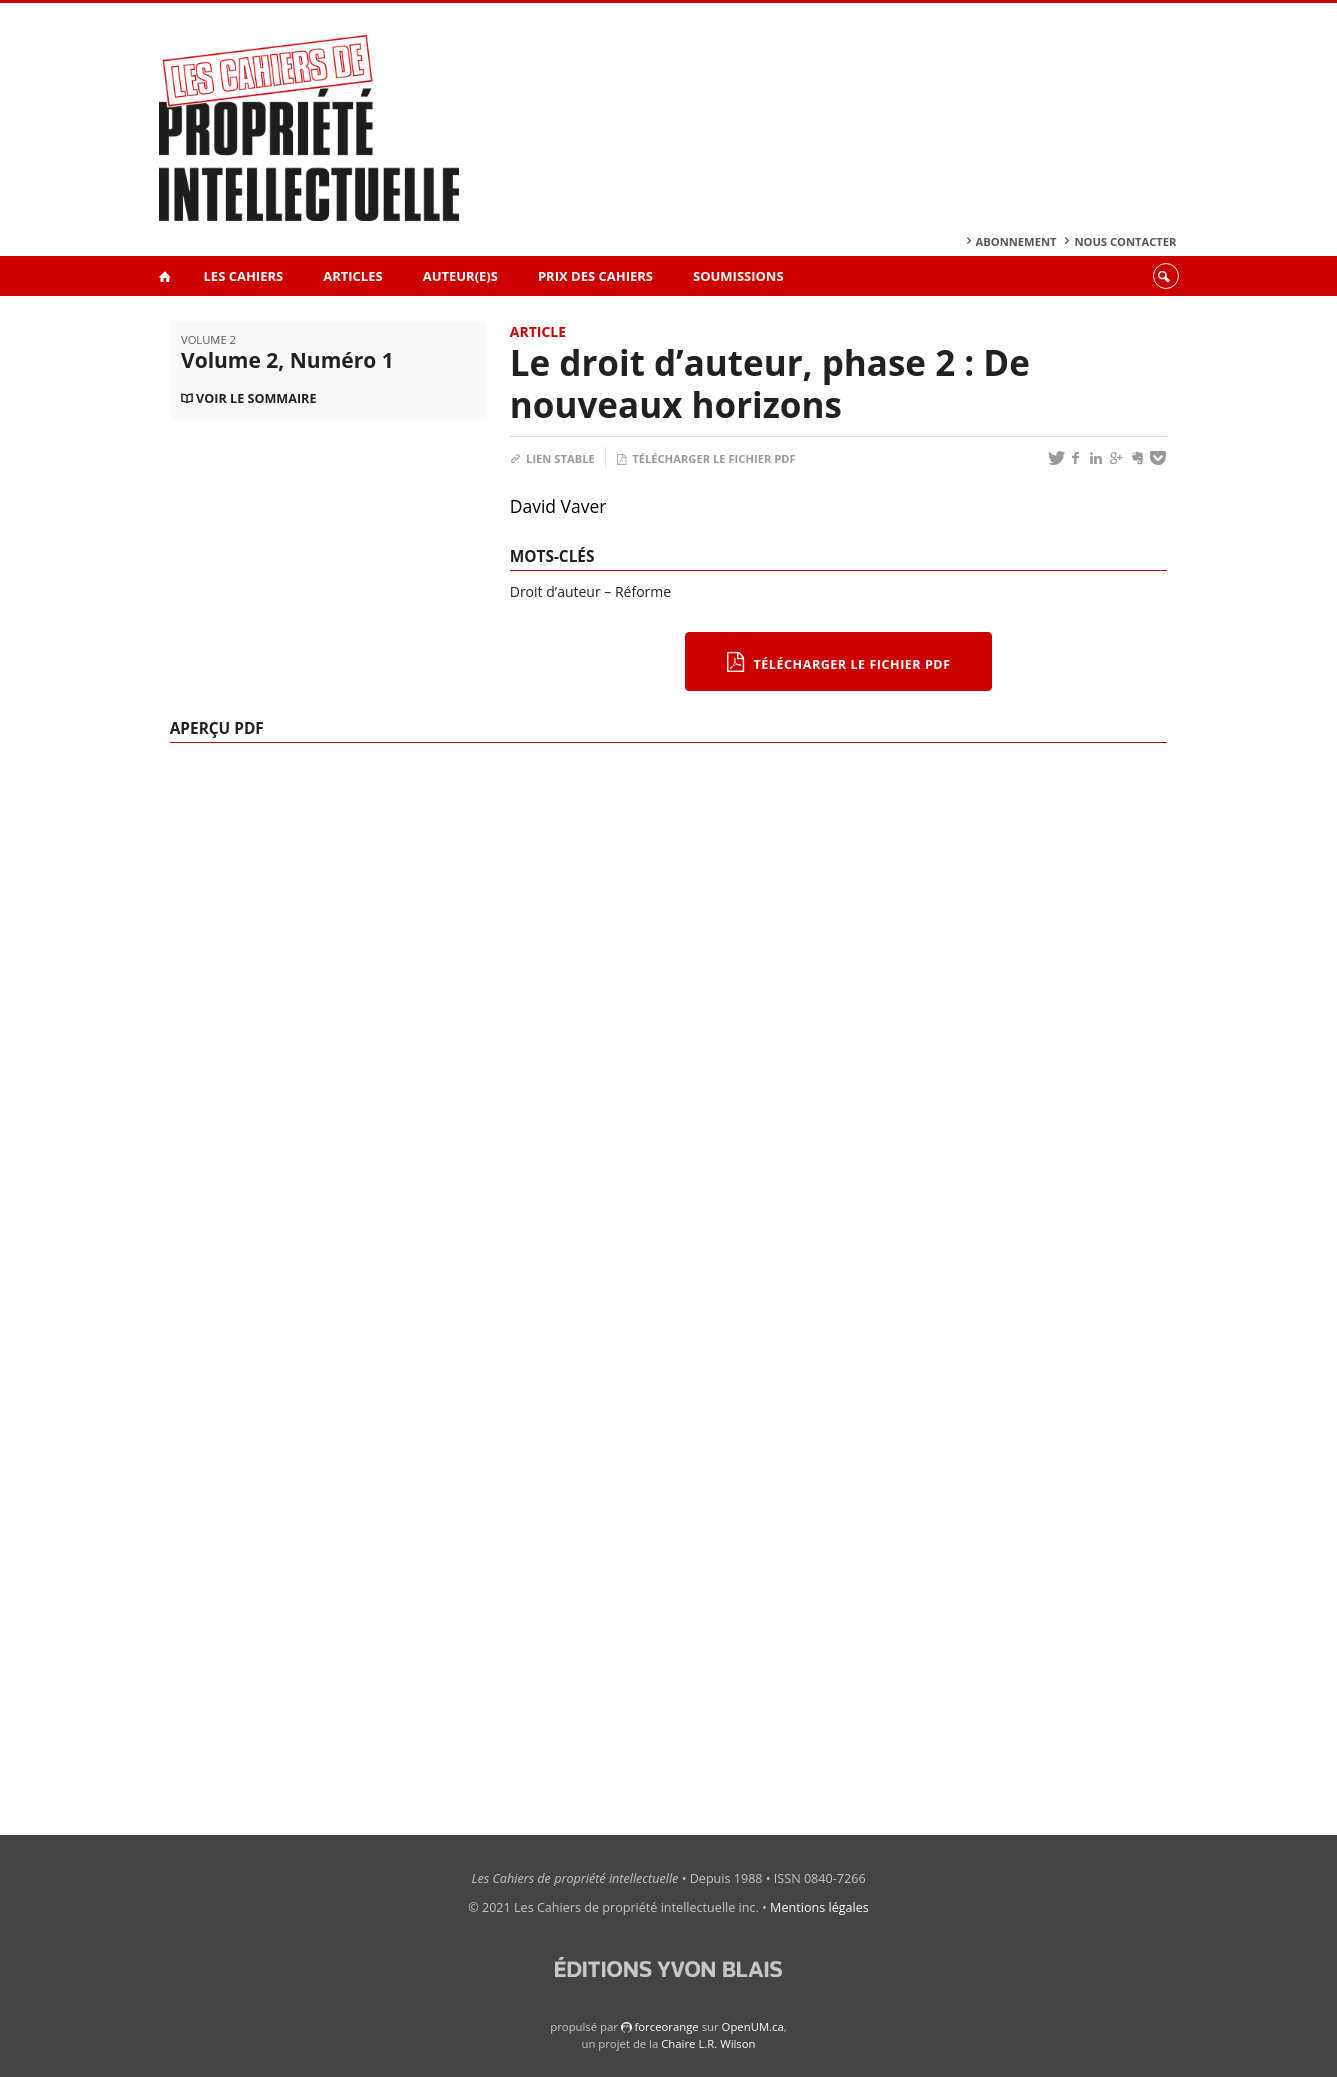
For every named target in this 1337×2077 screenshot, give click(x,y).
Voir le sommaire (256, 398)
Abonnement (1016, 241)
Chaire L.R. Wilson (708, 2043)
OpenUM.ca (753, 2026)
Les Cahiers (244, 276)
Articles (352, 276)
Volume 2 (208, 339)
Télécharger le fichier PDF (706, 458)
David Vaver (558, 506)
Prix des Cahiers (595, 276)
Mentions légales (819, 1907)
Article (538, 331)
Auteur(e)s (460, 276)
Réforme (643, 591)
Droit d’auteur (555, 591)
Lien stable (552, 458)
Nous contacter (1125, 241)
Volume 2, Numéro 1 (287, 360)
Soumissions (738, 276)
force (666, 2026)
